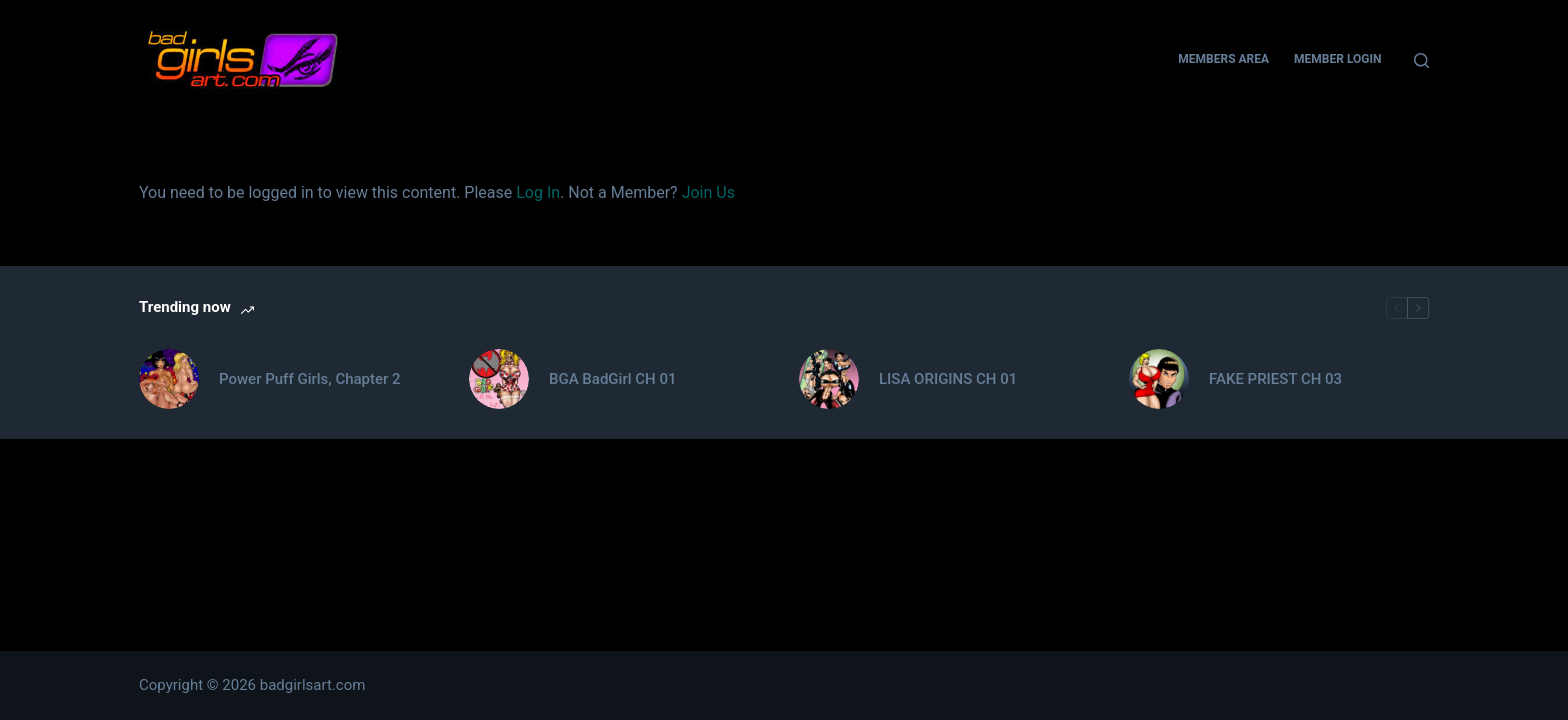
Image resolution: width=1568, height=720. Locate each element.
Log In (538, 192)
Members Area (1223, 59)
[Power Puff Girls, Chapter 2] (169, 379)
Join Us (708, 192)
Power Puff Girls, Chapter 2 (310, 379)
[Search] (1421, 60)
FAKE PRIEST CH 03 (1275, 379)
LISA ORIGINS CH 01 (948, 379)
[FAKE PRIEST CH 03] (1159, 379)
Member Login (1337, 59)
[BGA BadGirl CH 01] (499, 379)
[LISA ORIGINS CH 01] (829, 379)
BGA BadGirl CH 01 (612, 379)
